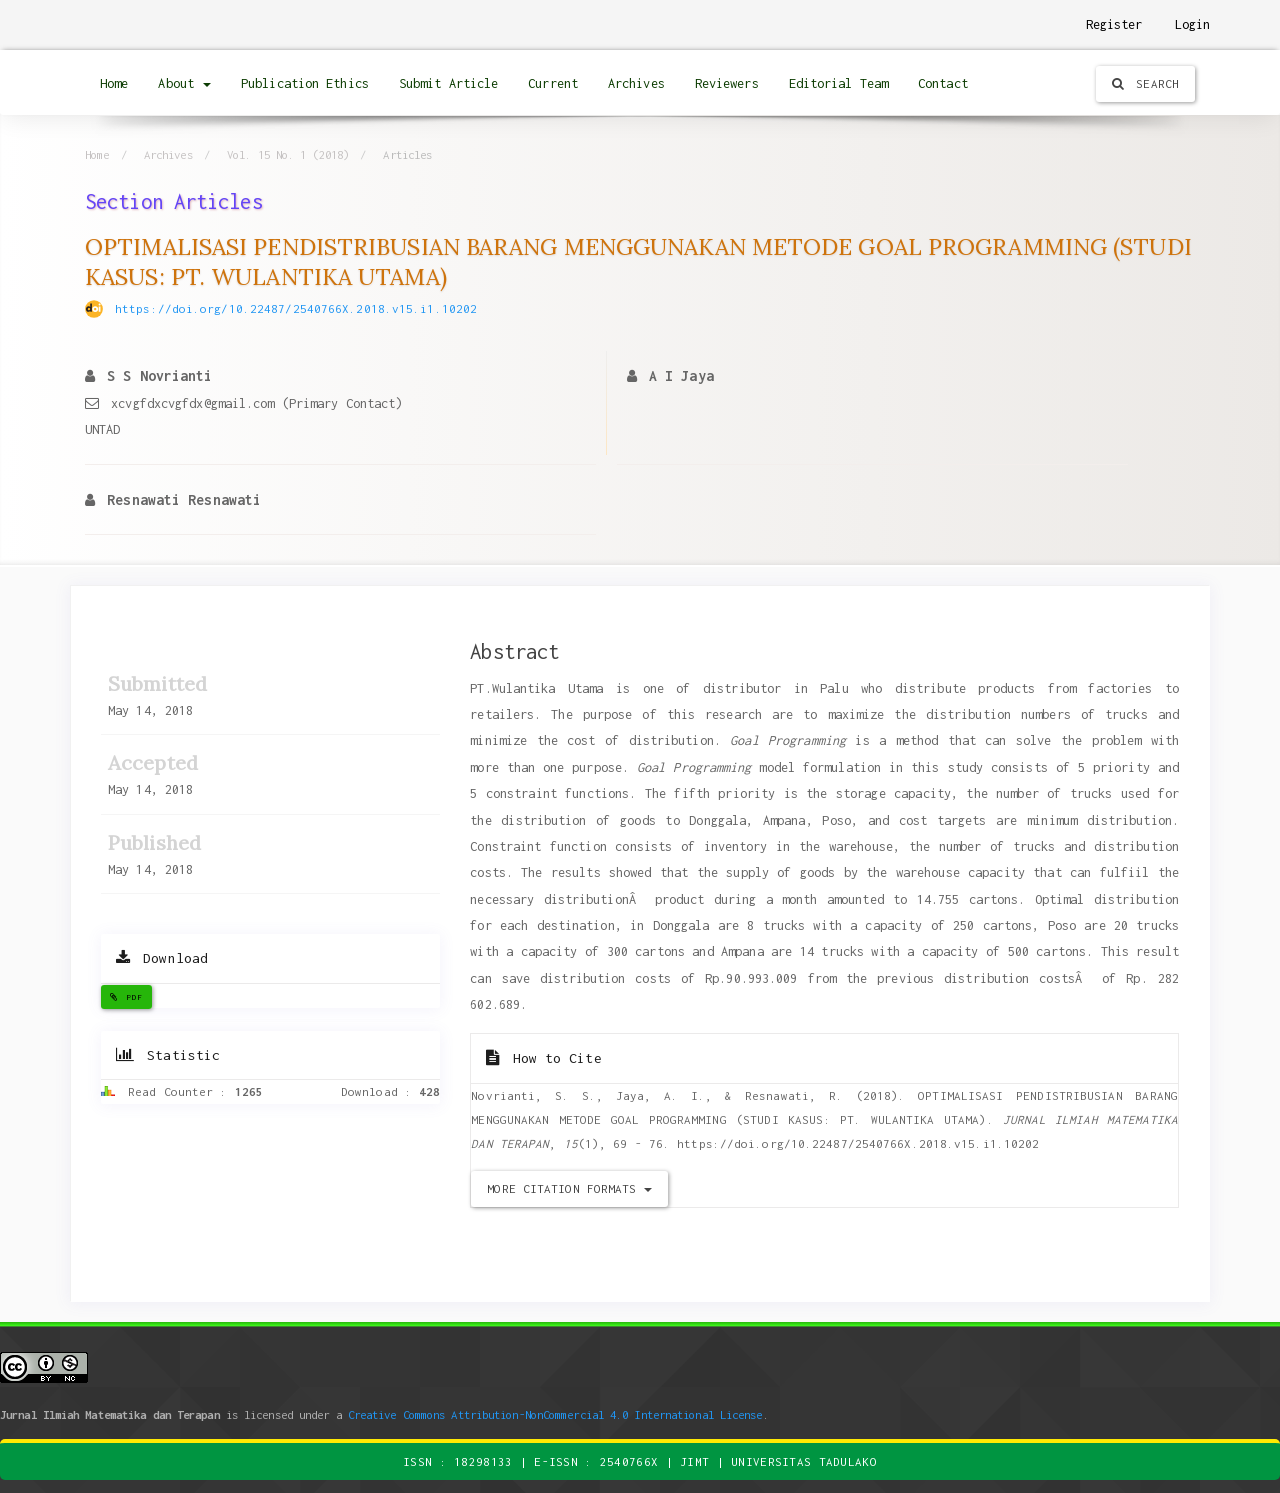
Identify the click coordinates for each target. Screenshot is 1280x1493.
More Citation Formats (569, 1188)
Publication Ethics (305, 83)
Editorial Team (838, 83)
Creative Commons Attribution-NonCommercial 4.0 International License (555, 1414)
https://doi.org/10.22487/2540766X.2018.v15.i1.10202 (296, 308)
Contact (943, 83)
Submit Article (448, 83)
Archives (636, 83)
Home (114, 83)
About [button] (184, 83)
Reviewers (727, 83)
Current (553, 83)
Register (1114, 24)
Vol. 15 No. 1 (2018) (288, 154)
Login (1193, 24)
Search (1145, 83)
